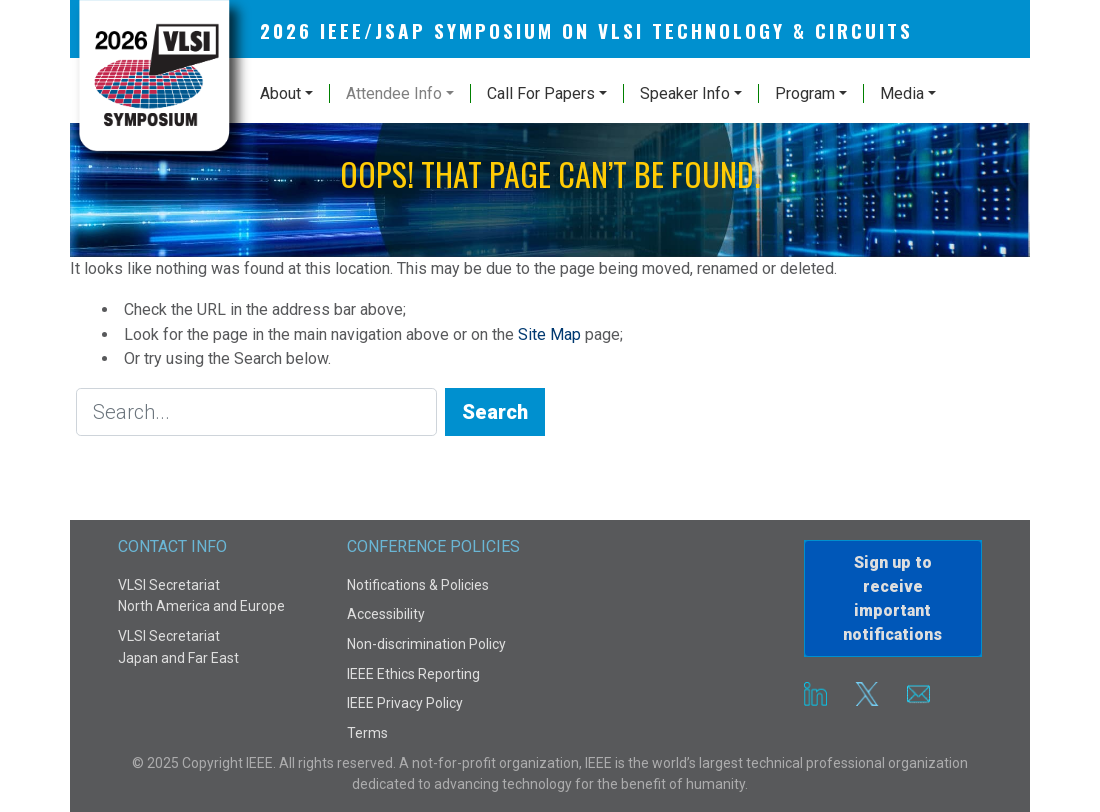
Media (902, 93)
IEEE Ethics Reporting (413, 674)
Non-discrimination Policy (426, 644)
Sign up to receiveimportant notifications (892, 598)
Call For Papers (541, 93)
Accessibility (386, 614)
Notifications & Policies (418, 585)
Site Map (549, 334)
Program (805, 93)
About (280, 93)
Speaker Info (685, 93)
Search (495, 412)
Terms (367, 733)
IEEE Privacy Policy (405, 703)
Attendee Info (394, 93)
